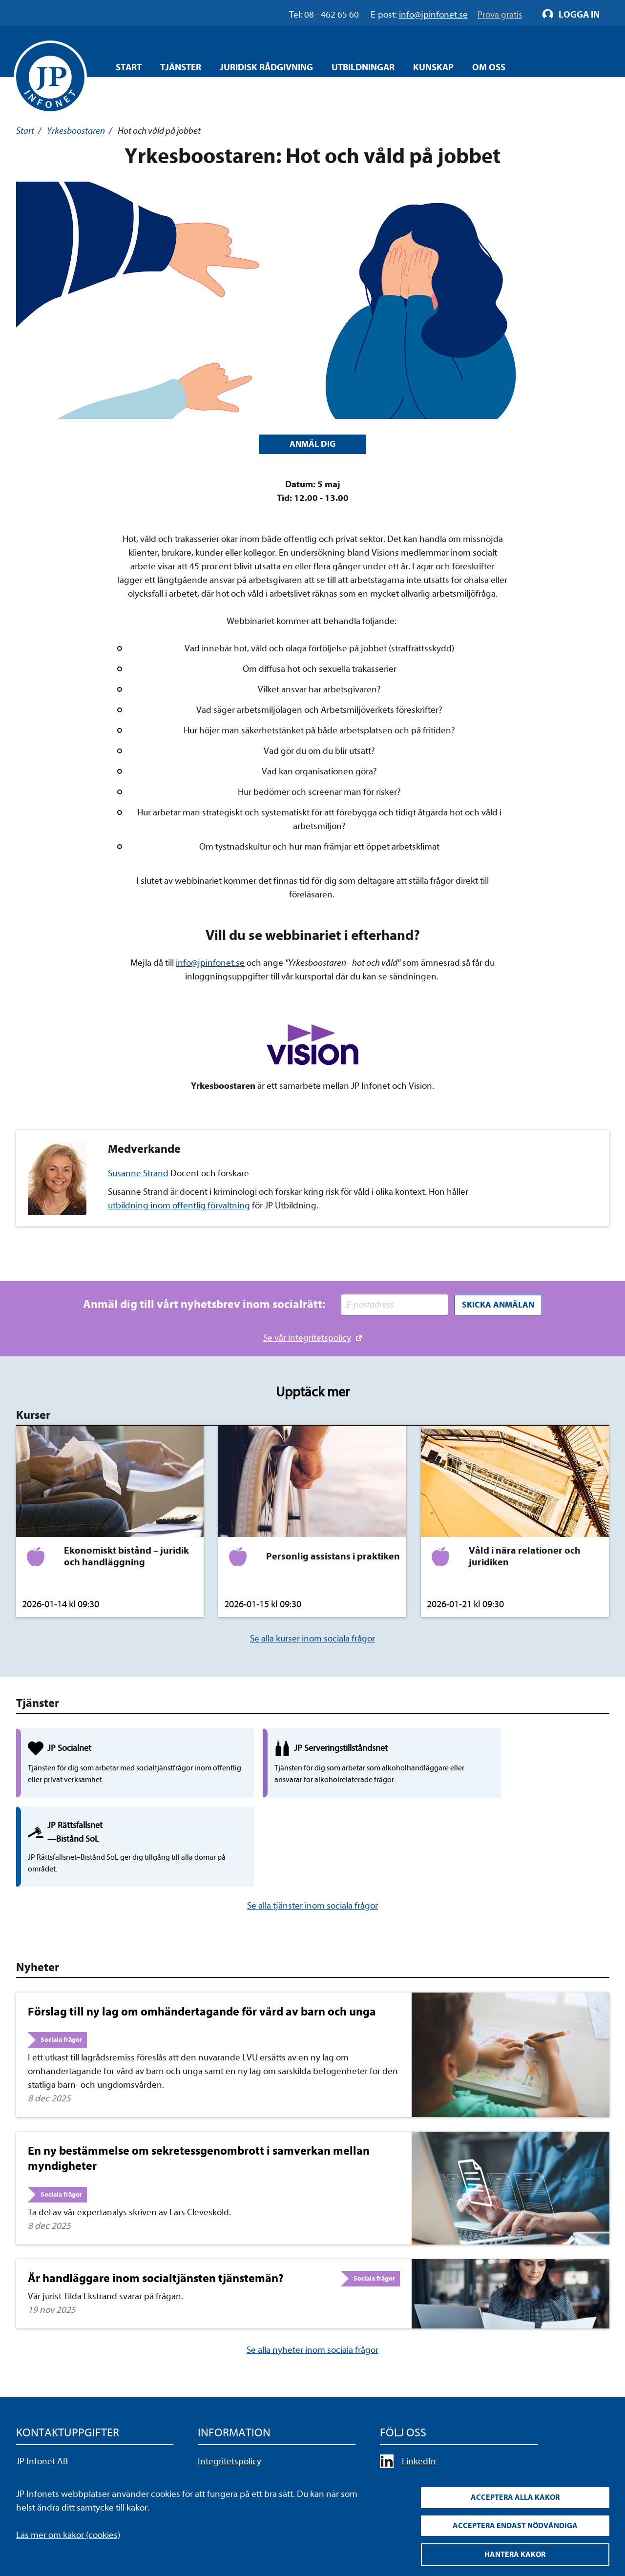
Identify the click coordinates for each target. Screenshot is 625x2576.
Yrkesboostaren (76, 130)
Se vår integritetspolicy (307, 1337)
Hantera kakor (514, 2554)
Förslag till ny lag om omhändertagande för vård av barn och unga (202, 1934)
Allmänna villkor (228, 2420)
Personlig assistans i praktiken (333, 1556)
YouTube (419, 2402)
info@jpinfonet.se (210, 963)
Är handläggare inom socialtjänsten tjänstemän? (156, 2200)
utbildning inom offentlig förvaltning (179, 1207)
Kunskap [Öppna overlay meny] (433, 67)
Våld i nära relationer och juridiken (525, 1556)
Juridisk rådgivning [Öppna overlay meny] (266, 67)
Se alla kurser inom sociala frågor (312, 1638)
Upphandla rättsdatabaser (248, 2402)
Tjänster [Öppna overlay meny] (180, 67)
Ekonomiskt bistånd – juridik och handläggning (126, 1556)
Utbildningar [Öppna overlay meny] (363, 67)
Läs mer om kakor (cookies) (68, 2533)
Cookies (213, 2438)
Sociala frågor (61, 1962)
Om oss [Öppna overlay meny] (488, 67)
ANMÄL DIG (312, 444)
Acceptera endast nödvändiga (515, 2524)
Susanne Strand (138, 1174)
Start (129, 67)
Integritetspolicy (229, 2383)
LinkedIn (419, 2383)
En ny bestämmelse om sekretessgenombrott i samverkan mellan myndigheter (199, 2080)
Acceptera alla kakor (515, 2496)
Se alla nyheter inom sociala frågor (312, 2272)
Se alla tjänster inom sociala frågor (312, 1828)
